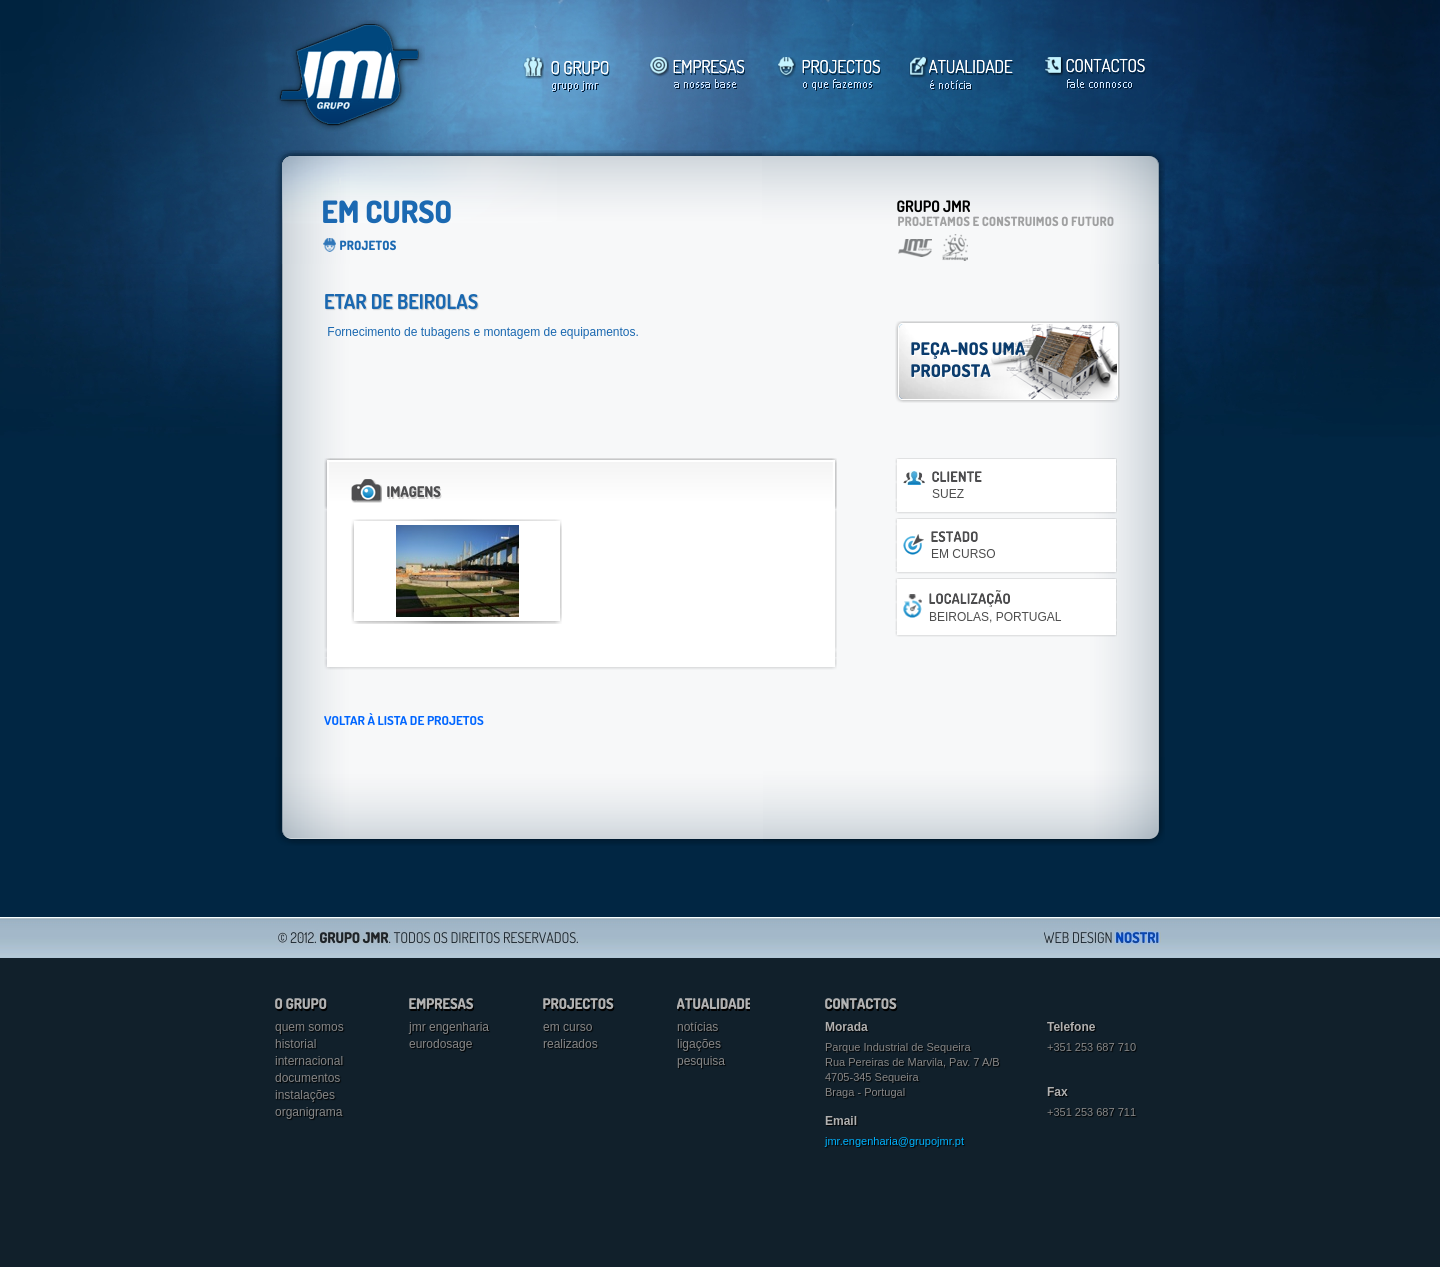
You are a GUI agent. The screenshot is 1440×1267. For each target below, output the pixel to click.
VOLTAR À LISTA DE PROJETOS (404, 720)
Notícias (697, 1027)
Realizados (570, 1044)
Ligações (699, 1044)
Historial (295, 1044)
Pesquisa (701, 1061)
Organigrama (308, 1112)
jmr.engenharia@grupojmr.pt (894, 1141)
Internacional (309, 1061)
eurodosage (440, 1044)
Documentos (307, 1078)
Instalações (305, 1095)
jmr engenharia (449, 1027)
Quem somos (309, 1027)
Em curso (567, 1027)
